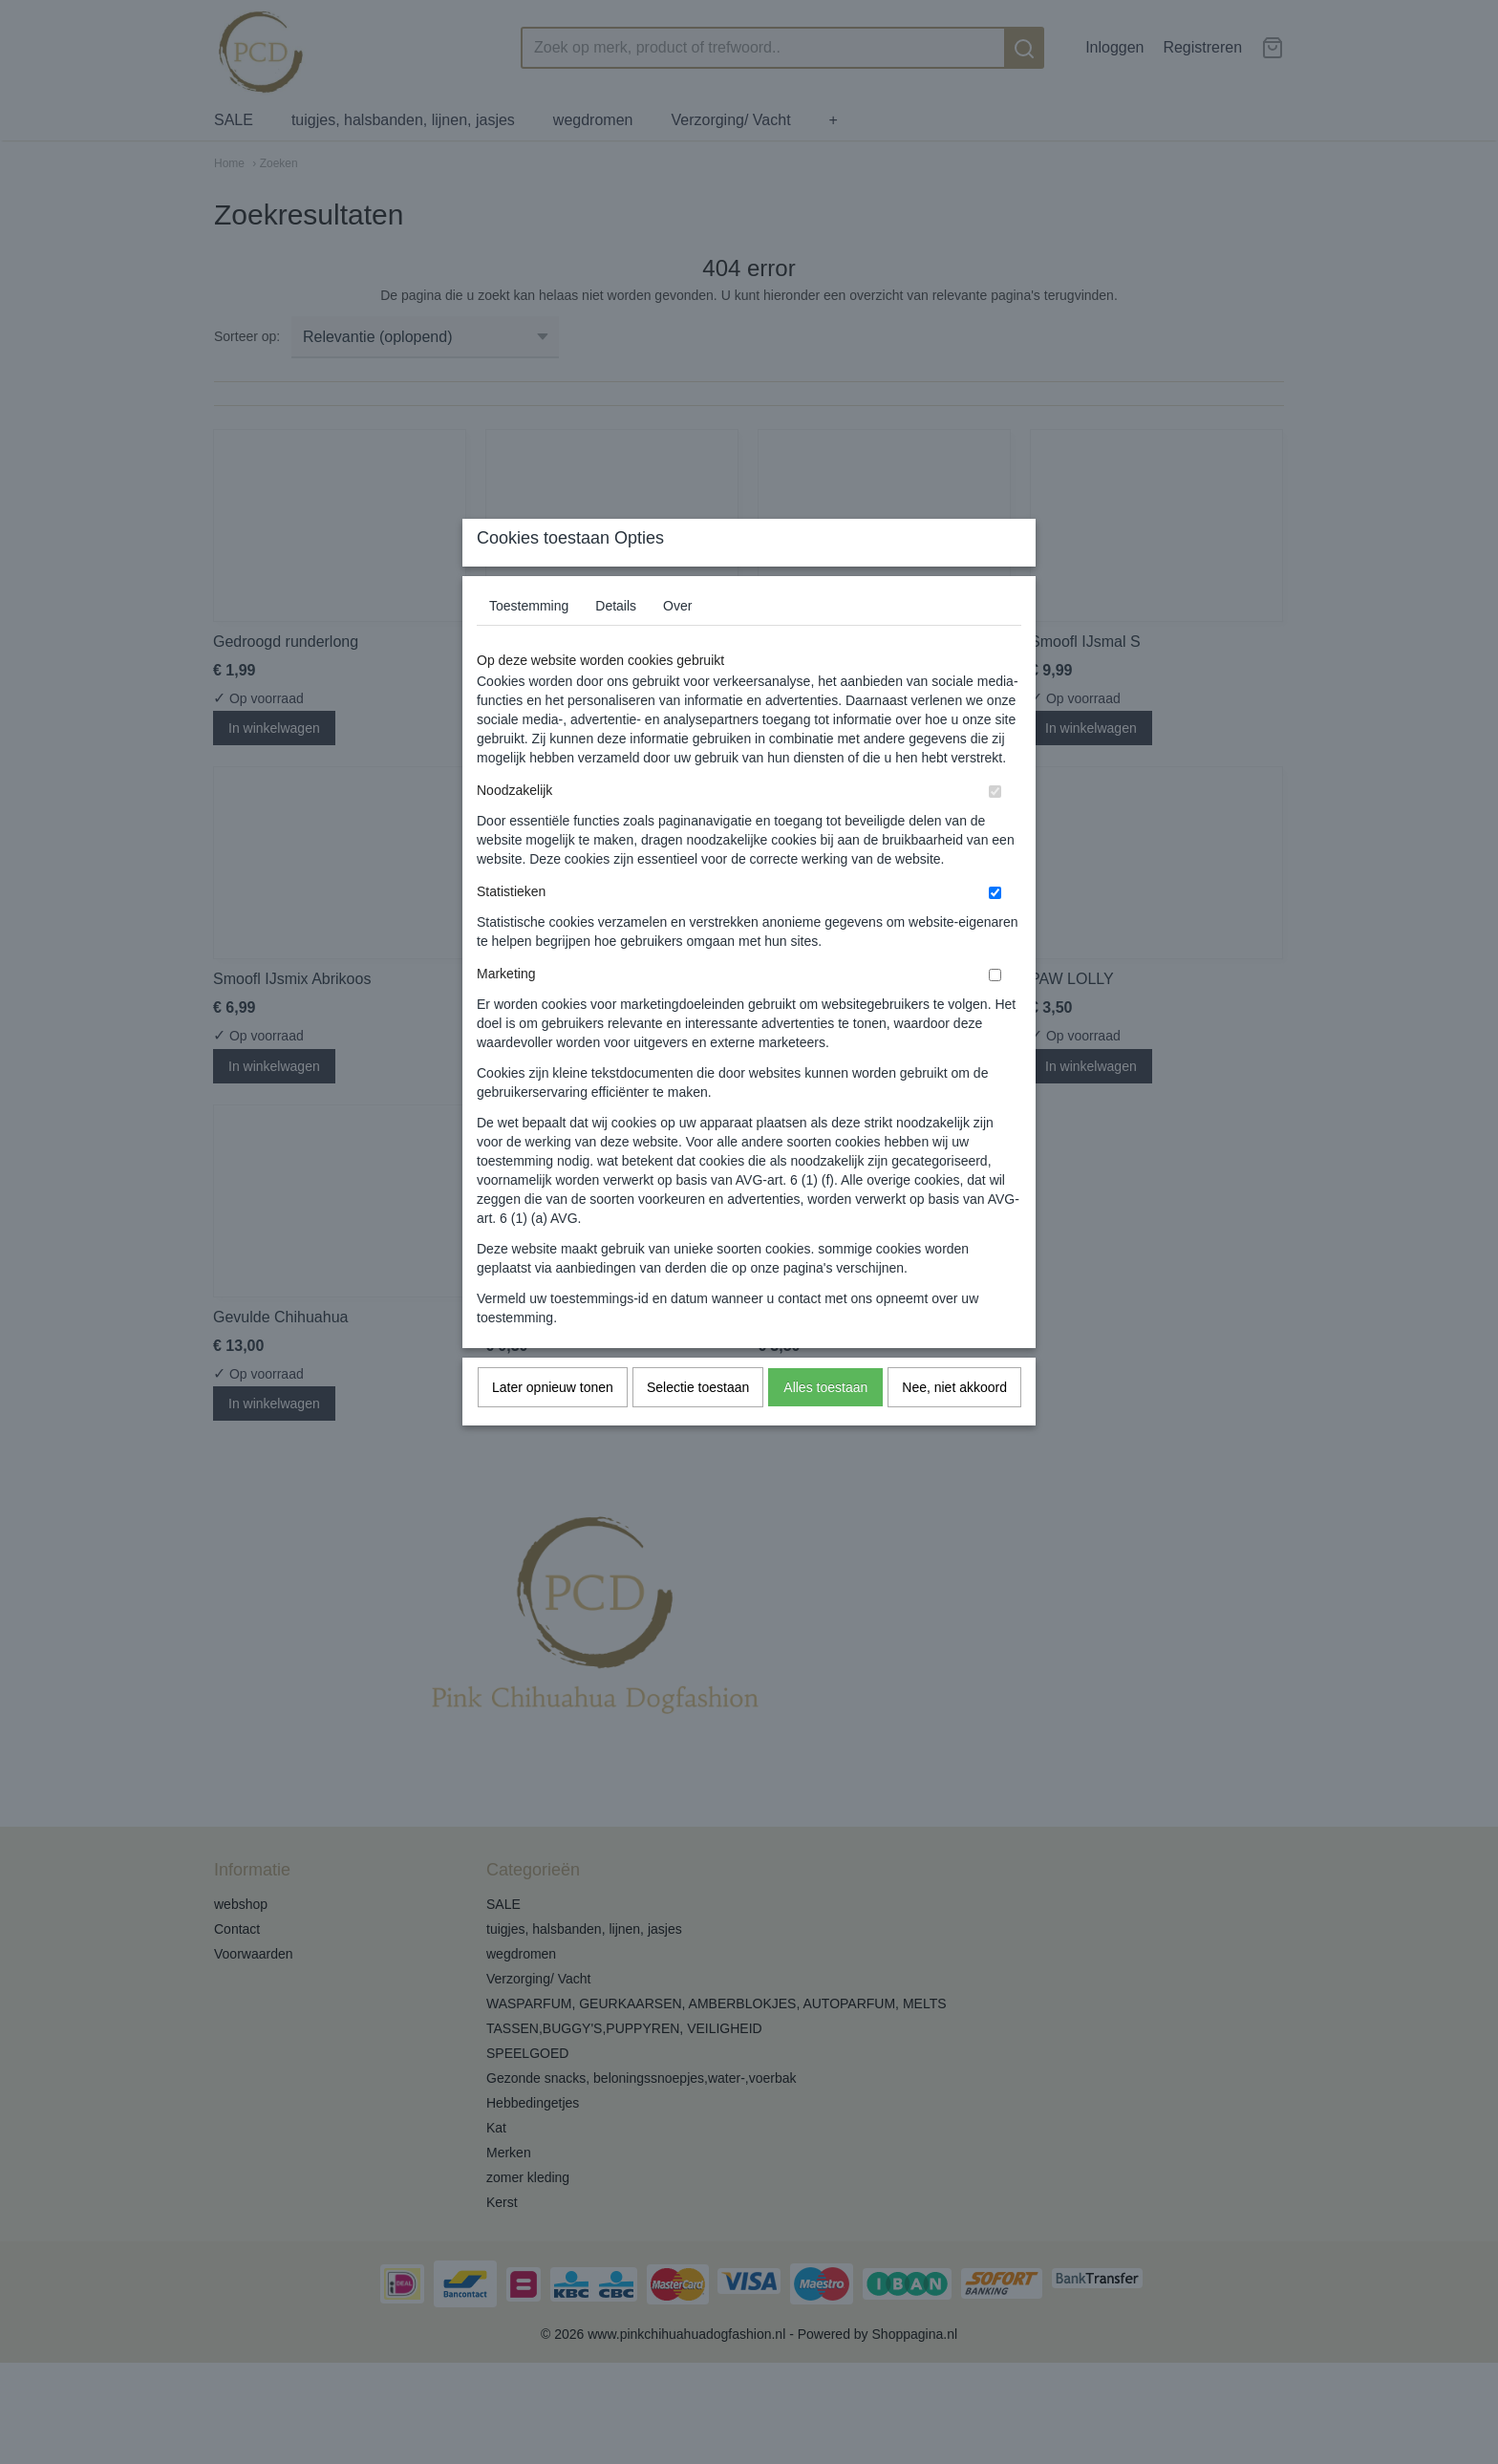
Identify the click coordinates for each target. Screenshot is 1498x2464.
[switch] (995, 830)
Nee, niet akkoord (954, 1425)
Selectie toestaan (698, 1425)
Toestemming (528, 644)
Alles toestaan (825, 1425)
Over (677, 644)
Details (615, 644)
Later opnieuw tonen (552, 1425)
